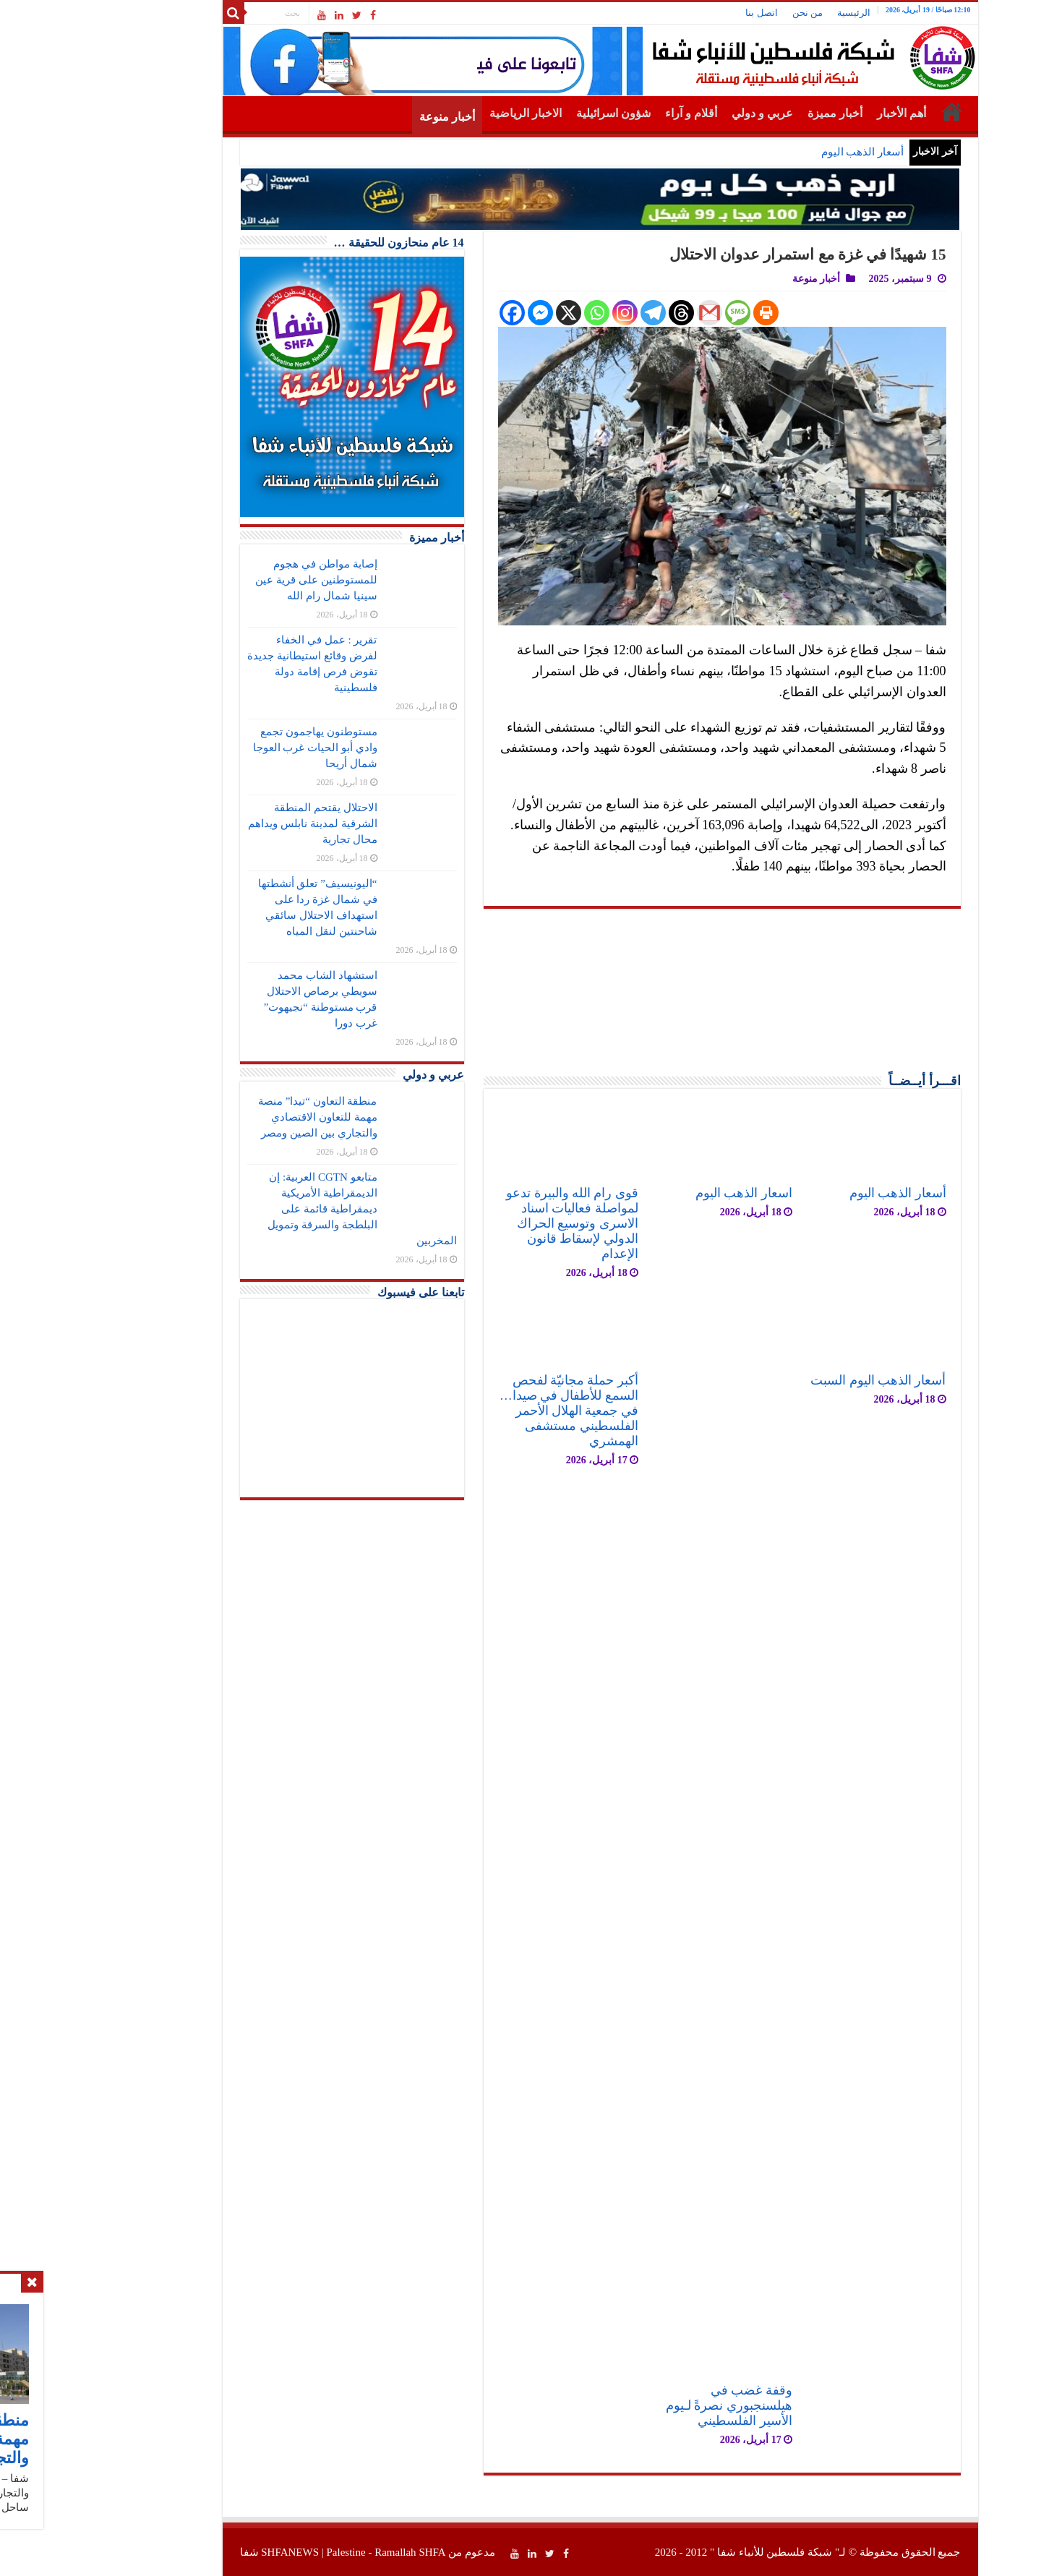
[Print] (686, 312)
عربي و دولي (683, 113)
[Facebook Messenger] (461, 312)
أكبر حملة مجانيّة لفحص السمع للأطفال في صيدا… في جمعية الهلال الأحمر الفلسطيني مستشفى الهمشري (489, 1410)
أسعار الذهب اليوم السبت (798, 1380)
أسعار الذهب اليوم (783, 152)
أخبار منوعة (367, 117)
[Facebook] (432, 312)
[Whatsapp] (517, 312)
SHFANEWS (210, 2552)
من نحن (728, 12)
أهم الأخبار (822, 113)
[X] (489, 312)
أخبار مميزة (755, 113)
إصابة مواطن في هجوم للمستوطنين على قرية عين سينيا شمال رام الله (236, 580)
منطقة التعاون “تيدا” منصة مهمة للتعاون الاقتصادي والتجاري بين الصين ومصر (238, 1117)
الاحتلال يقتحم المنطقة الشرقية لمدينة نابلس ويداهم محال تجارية (232, 823)
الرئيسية (774, 12)
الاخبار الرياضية (446, 113)
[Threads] (601, 312)
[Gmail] (630, 312)
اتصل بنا (682, 12)
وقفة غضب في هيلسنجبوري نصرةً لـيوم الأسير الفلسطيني (649, 2405)
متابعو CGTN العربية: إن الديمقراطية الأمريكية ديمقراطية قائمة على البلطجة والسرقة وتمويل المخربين (282, 1208)
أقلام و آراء (612, 113)
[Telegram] (573, 312)
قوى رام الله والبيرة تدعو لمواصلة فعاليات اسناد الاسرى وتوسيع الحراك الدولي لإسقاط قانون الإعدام (493, 1223)
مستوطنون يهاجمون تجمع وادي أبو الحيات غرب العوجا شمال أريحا (236, 747)
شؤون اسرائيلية (534, 113)
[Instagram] (545, 312)
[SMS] (658, 312)
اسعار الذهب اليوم (664, 1193)
